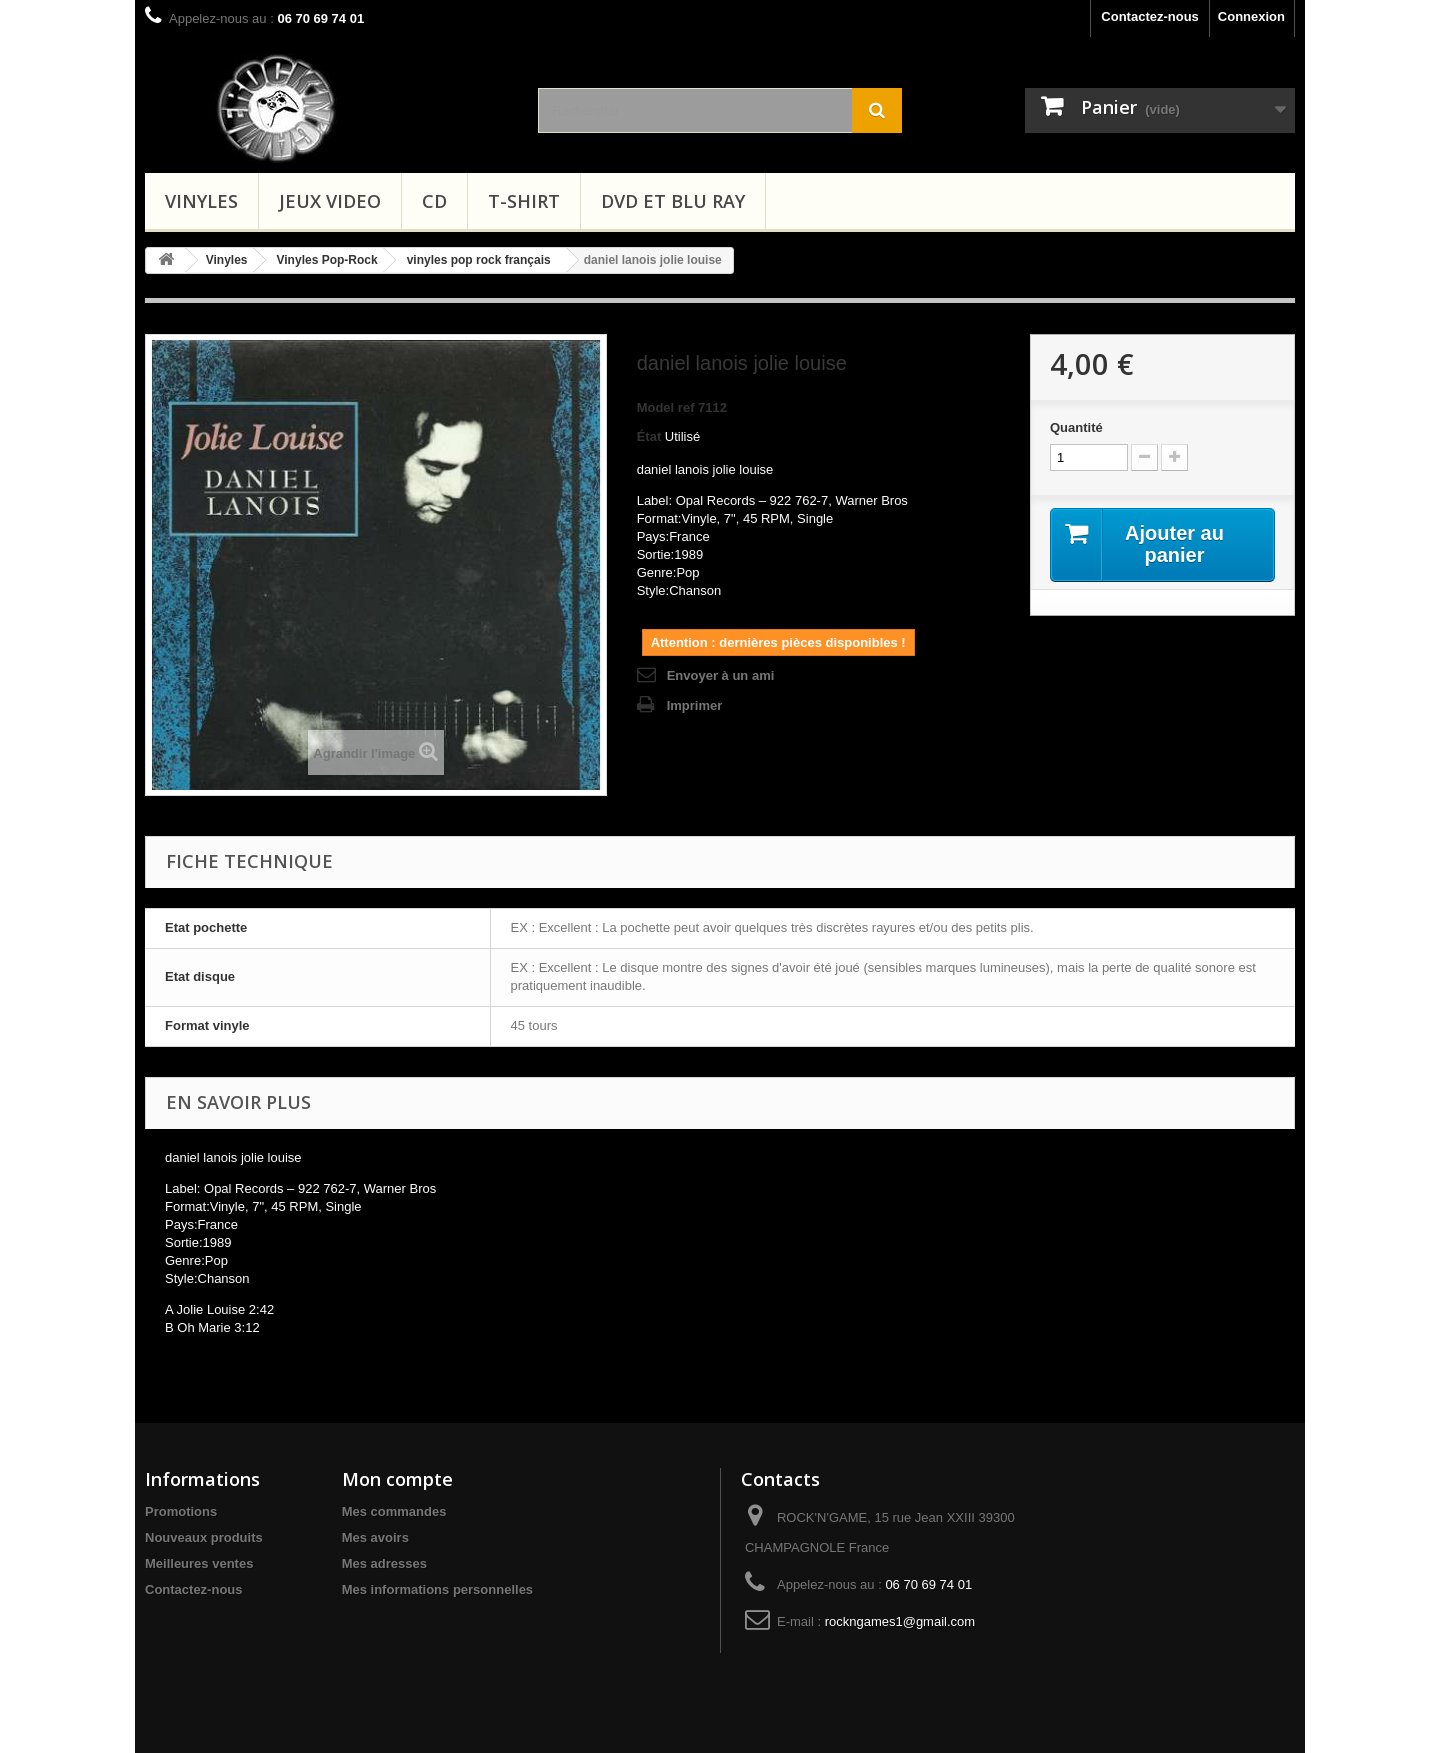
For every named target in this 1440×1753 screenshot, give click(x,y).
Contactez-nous (1150, 16)
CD (434, 201)
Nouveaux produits (204, 1537)
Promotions (181, 1511)
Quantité (1076, 427)
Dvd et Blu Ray (673, 201)
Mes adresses (384, 1563)
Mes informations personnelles (437, 1589)
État (649, 436)
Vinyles (201, 201)
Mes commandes (394, 1511)
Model (656, 407)
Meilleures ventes (199, 1563)
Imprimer (695, 705)
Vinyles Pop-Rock (327, 260)
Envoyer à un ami (721, 675)
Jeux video (330, 201)
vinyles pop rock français (479, 260)
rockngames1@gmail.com (900, 1621)
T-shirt (524, 201)
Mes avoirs (375, 1537)
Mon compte (397, 1479)
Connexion (1251, 16)
